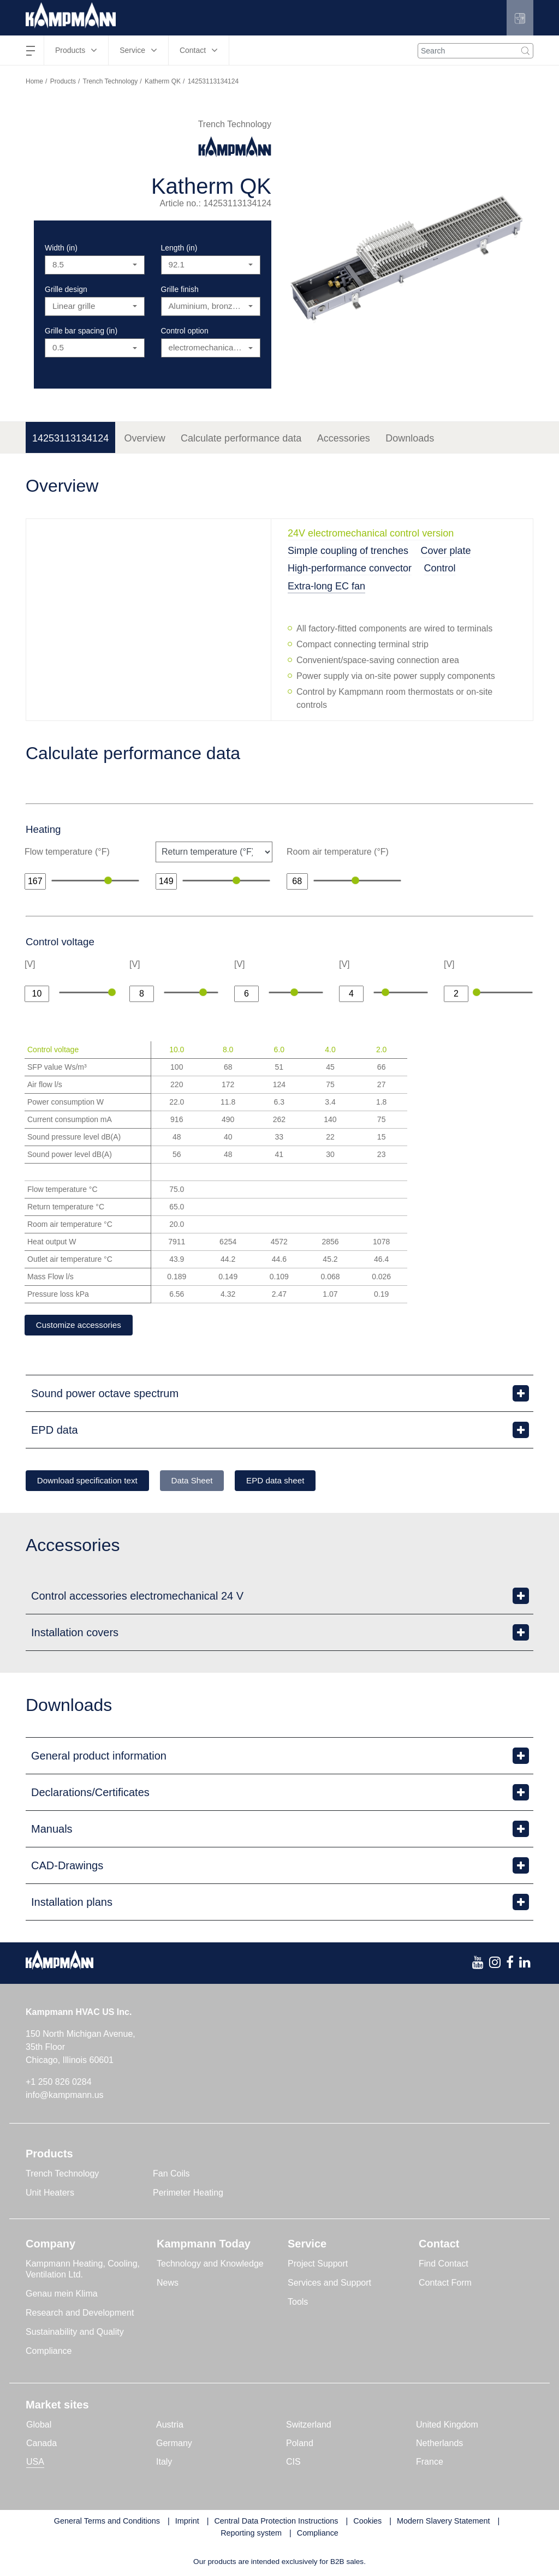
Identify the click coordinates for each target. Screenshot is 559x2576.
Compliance (49, 2352)
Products (63, 81)
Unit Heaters (50, 2194)
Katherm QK (163, 81)
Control (440, 568)
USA (35, 2463)
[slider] (108, 880)
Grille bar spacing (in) (81, 330)
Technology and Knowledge (210, 2265)
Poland (299, 2444)
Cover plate (446, 550)
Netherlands (439, 2444)
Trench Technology (110, 81)
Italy (164, 2463)
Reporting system (251, 2534)
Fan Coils (171, 2175)
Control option (185, 330)
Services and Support (329, 2284)
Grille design (66, 289)
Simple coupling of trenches (348, 550)
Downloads (409, 438)
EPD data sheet (301, 1482)
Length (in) (179, 247)
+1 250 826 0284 (59, 2083)
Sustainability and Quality (75, 2333)
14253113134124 (70, 438)
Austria (169, 2426)
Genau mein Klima (62, 2295)
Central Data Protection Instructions (276, 2522)
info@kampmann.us (65, 2096)
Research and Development (80, 2314)
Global (38, 2426)
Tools (298, 2303)
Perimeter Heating (188, 2194)
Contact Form (445, 2284)
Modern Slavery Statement (443, 2522)
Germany (174, 2444)
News (168, 2284)
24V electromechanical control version (371, 533)
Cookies (367, 2522)
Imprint (187, 2522)
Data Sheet (208, 1482)
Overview (144, 438)
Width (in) (61, 247)
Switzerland (308, 2426)
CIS (293, 2463)
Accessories (343, 438)
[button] (518, 17)
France (429, 2463)
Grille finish (180, 289)
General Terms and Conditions (107, 2522)
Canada (41, 2444)
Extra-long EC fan (326, 586)
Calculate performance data (241, 438)
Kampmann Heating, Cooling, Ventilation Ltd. (83, 2271)
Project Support (318, 2265)
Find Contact (443, 2265)
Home (34, 81)
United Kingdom (447, 2426)
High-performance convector (350, 568)
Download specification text (93, 1482)
